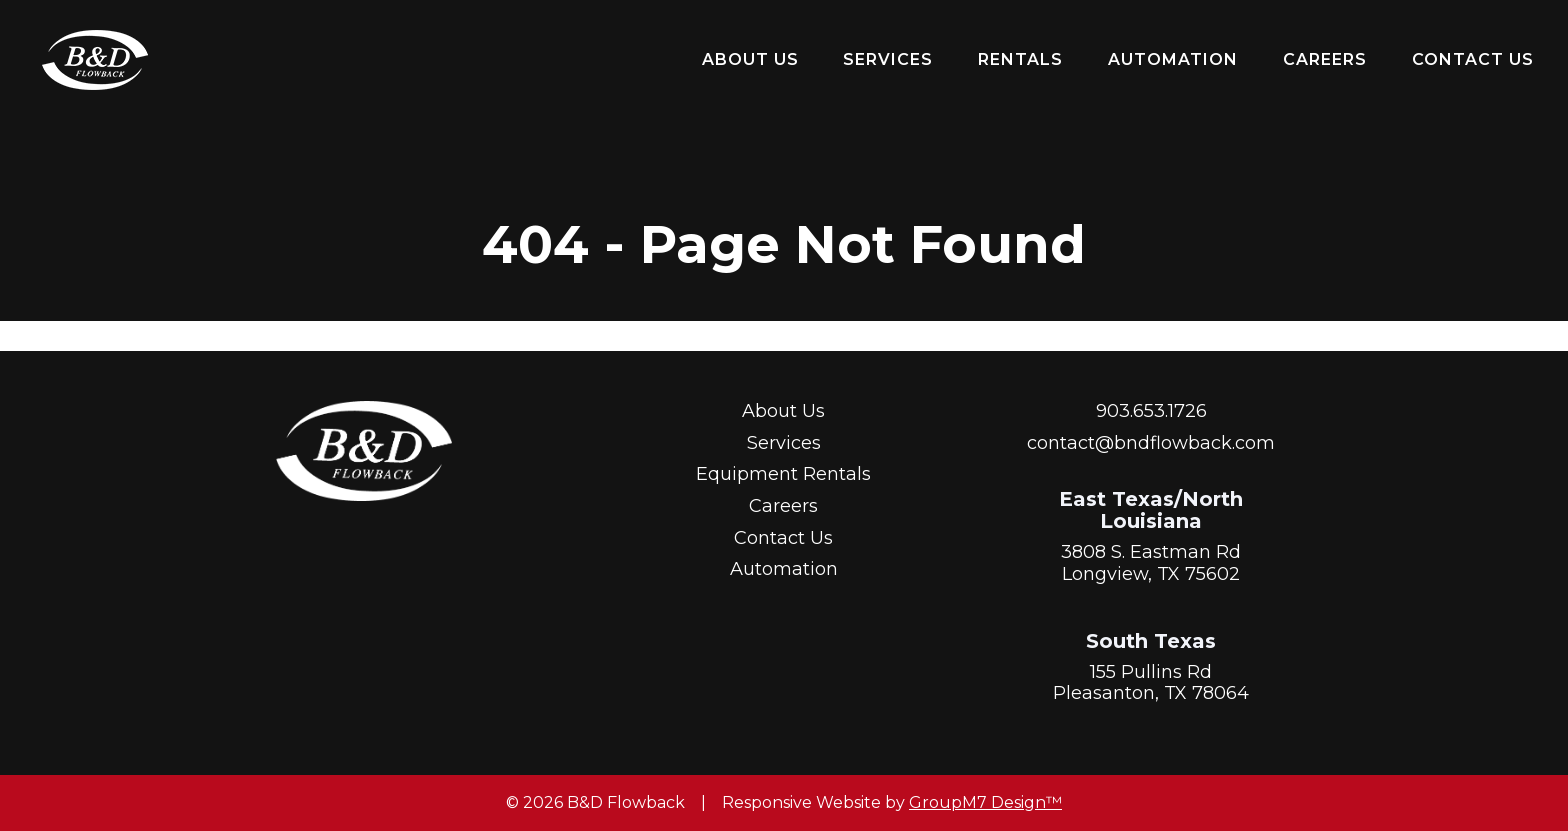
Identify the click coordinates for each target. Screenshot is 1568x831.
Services (784, 443)
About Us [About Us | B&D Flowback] (750, 59)
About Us (783, 411)
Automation (1173, 59)
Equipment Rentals (783, 474)
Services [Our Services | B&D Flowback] (888, 59)
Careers (783, 506)
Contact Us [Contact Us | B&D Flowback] (1473, 59)
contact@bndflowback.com (1151, 443)
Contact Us (783, 538)
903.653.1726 (1151, 411)
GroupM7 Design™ (985, 802)
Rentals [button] (1020, 59)
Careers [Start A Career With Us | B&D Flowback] (1325, 59)
